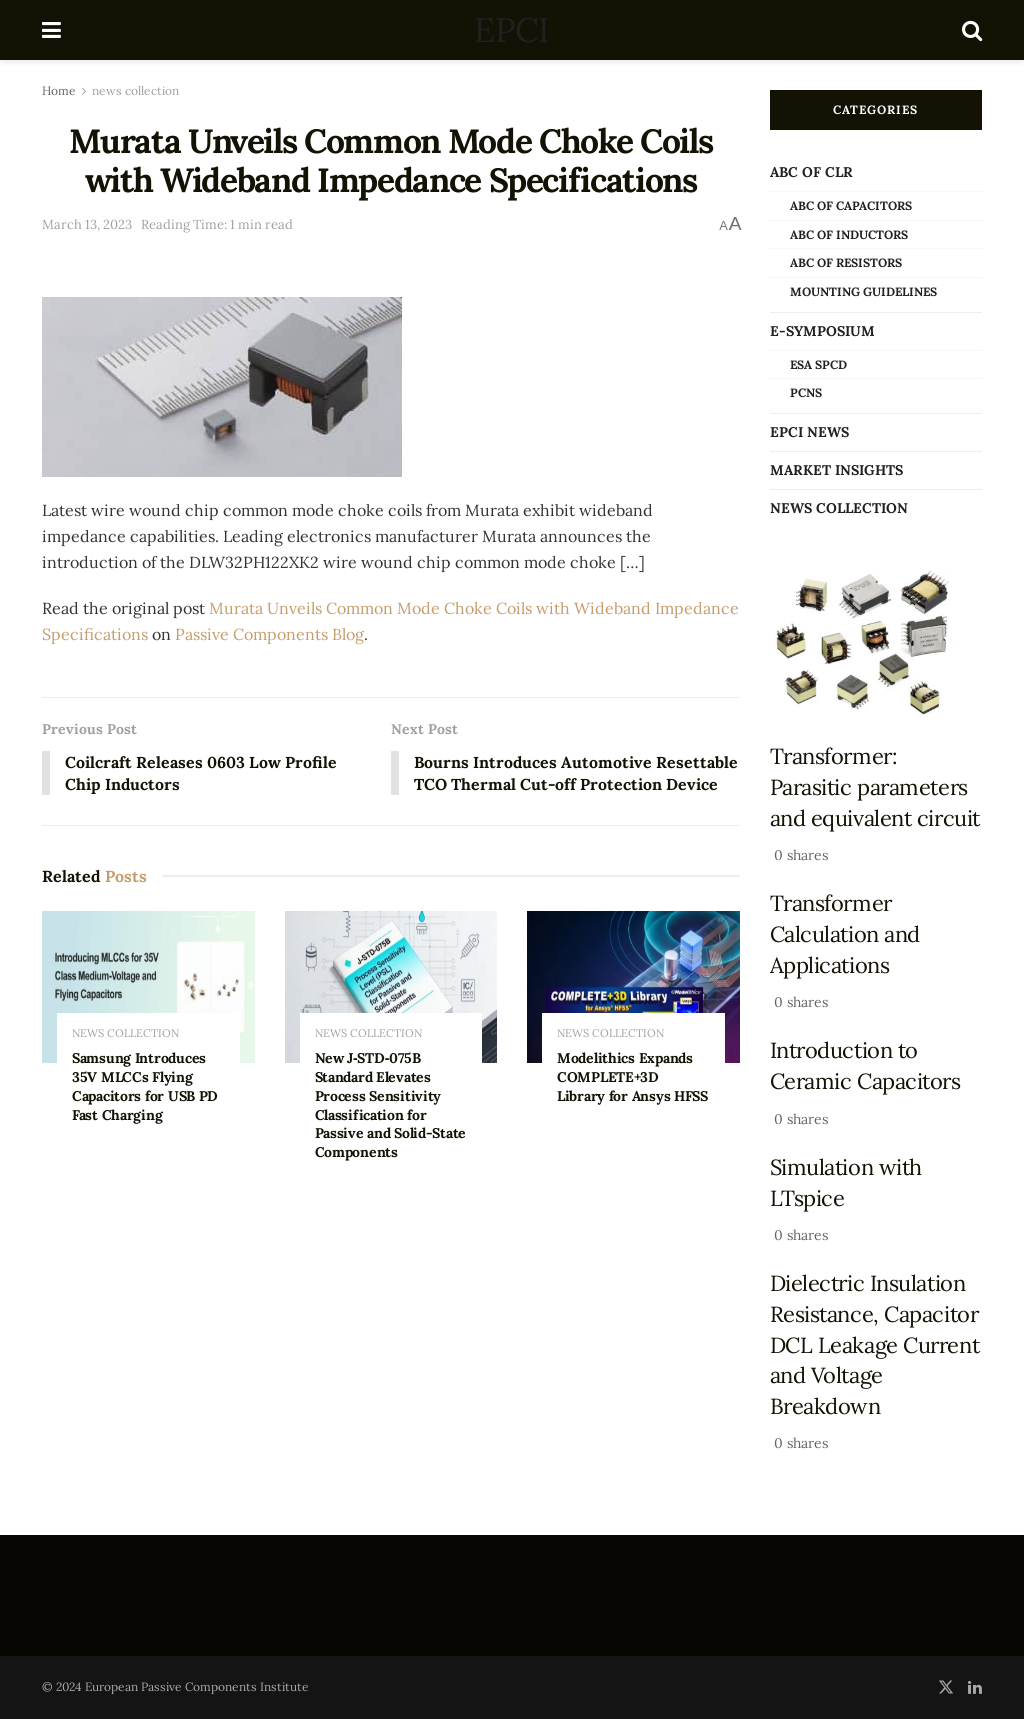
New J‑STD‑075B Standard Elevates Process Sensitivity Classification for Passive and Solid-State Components (391, 1128)
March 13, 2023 (87, 224)
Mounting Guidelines (863, 291)
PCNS (806, 392)
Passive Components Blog (269, 634)
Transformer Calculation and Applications (845, 933)
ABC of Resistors (846, 262)
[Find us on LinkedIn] (975, 1687)
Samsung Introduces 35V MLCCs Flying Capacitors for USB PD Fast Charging (145, 1109)
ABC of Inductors (849, 234)
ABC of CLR (811, 172)
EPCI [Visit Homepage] (511, 30)
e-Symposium (822, 331)
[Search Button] (972, 30)
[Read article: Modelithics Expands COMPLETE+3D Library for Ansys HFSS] (633, 1010)
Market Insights (836, 470)
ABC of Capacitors (851, 205)
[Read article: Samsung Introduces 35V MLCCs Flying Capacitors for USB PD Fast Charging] (148, 1010)
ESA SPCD (818, 364)
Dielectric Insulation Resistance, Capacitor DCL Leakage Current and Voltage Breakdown (875, 1344)
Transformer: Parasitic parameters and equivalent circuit (875, 786)
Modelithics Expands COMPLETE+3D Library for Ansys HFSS (632, 1100)
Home (59, 90)
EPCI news (809, 432)
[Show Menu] (51, 30)
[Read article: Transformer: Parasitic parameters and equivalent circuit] (876, 644)
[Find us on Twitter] (946, 1687)
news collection (135, 90)
